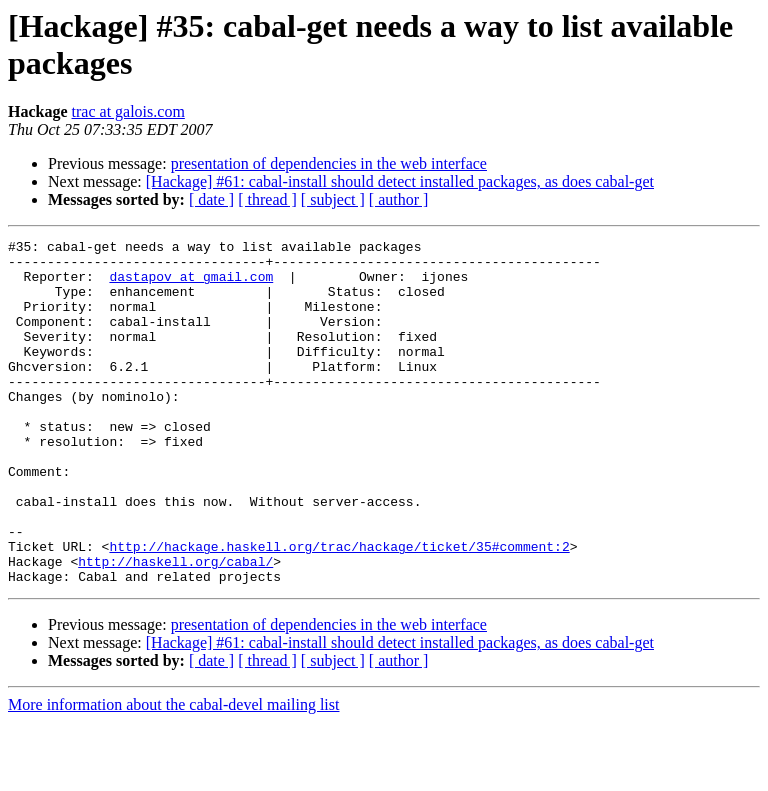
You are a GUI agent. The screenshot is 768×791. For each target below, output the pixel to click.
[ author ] (399, 199)
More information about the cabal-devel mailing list (173, 773)
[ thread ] (267, 199)
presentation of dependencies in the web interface (329, 163)
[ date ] (211, 199)
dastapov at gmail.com (191, 285)
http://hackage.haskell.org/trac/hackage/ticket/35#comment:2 (339, 609)
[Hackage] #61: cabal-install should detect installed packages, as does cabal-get (400, 181)
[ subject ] (333, 199)
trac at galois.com (128, 111)
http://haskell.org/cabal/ (175, 627)
